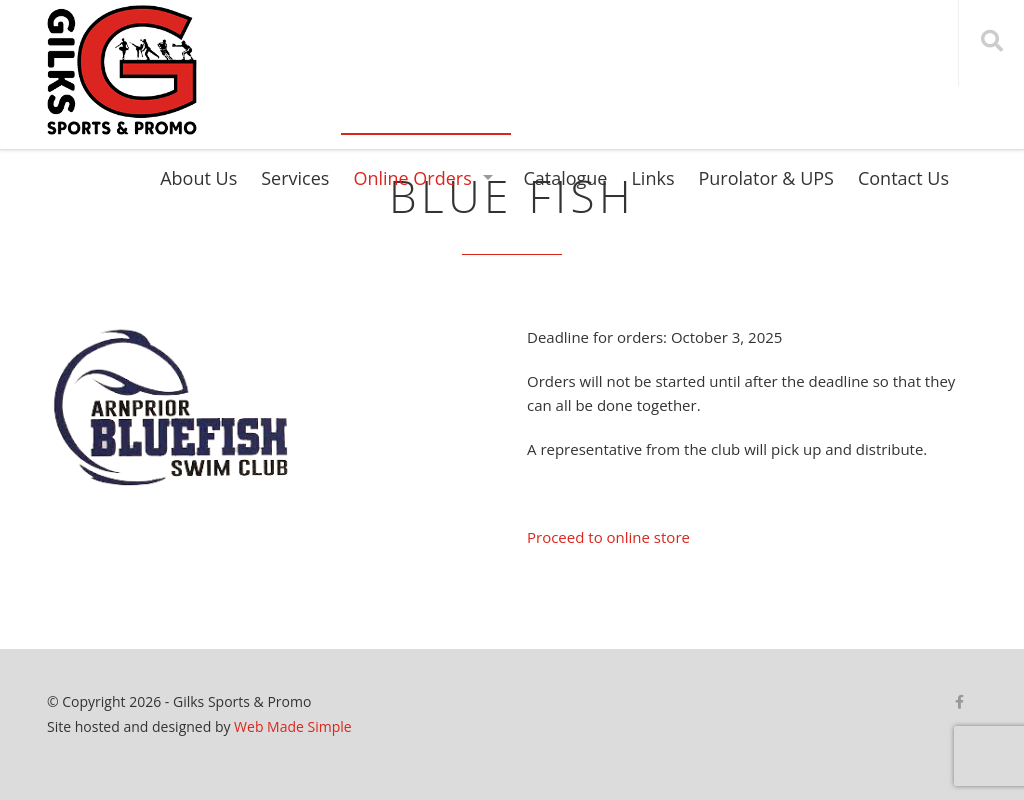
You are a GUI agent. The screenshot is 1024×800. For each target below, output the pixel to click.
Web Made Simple (293, 726)
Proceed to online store (608, 537)
